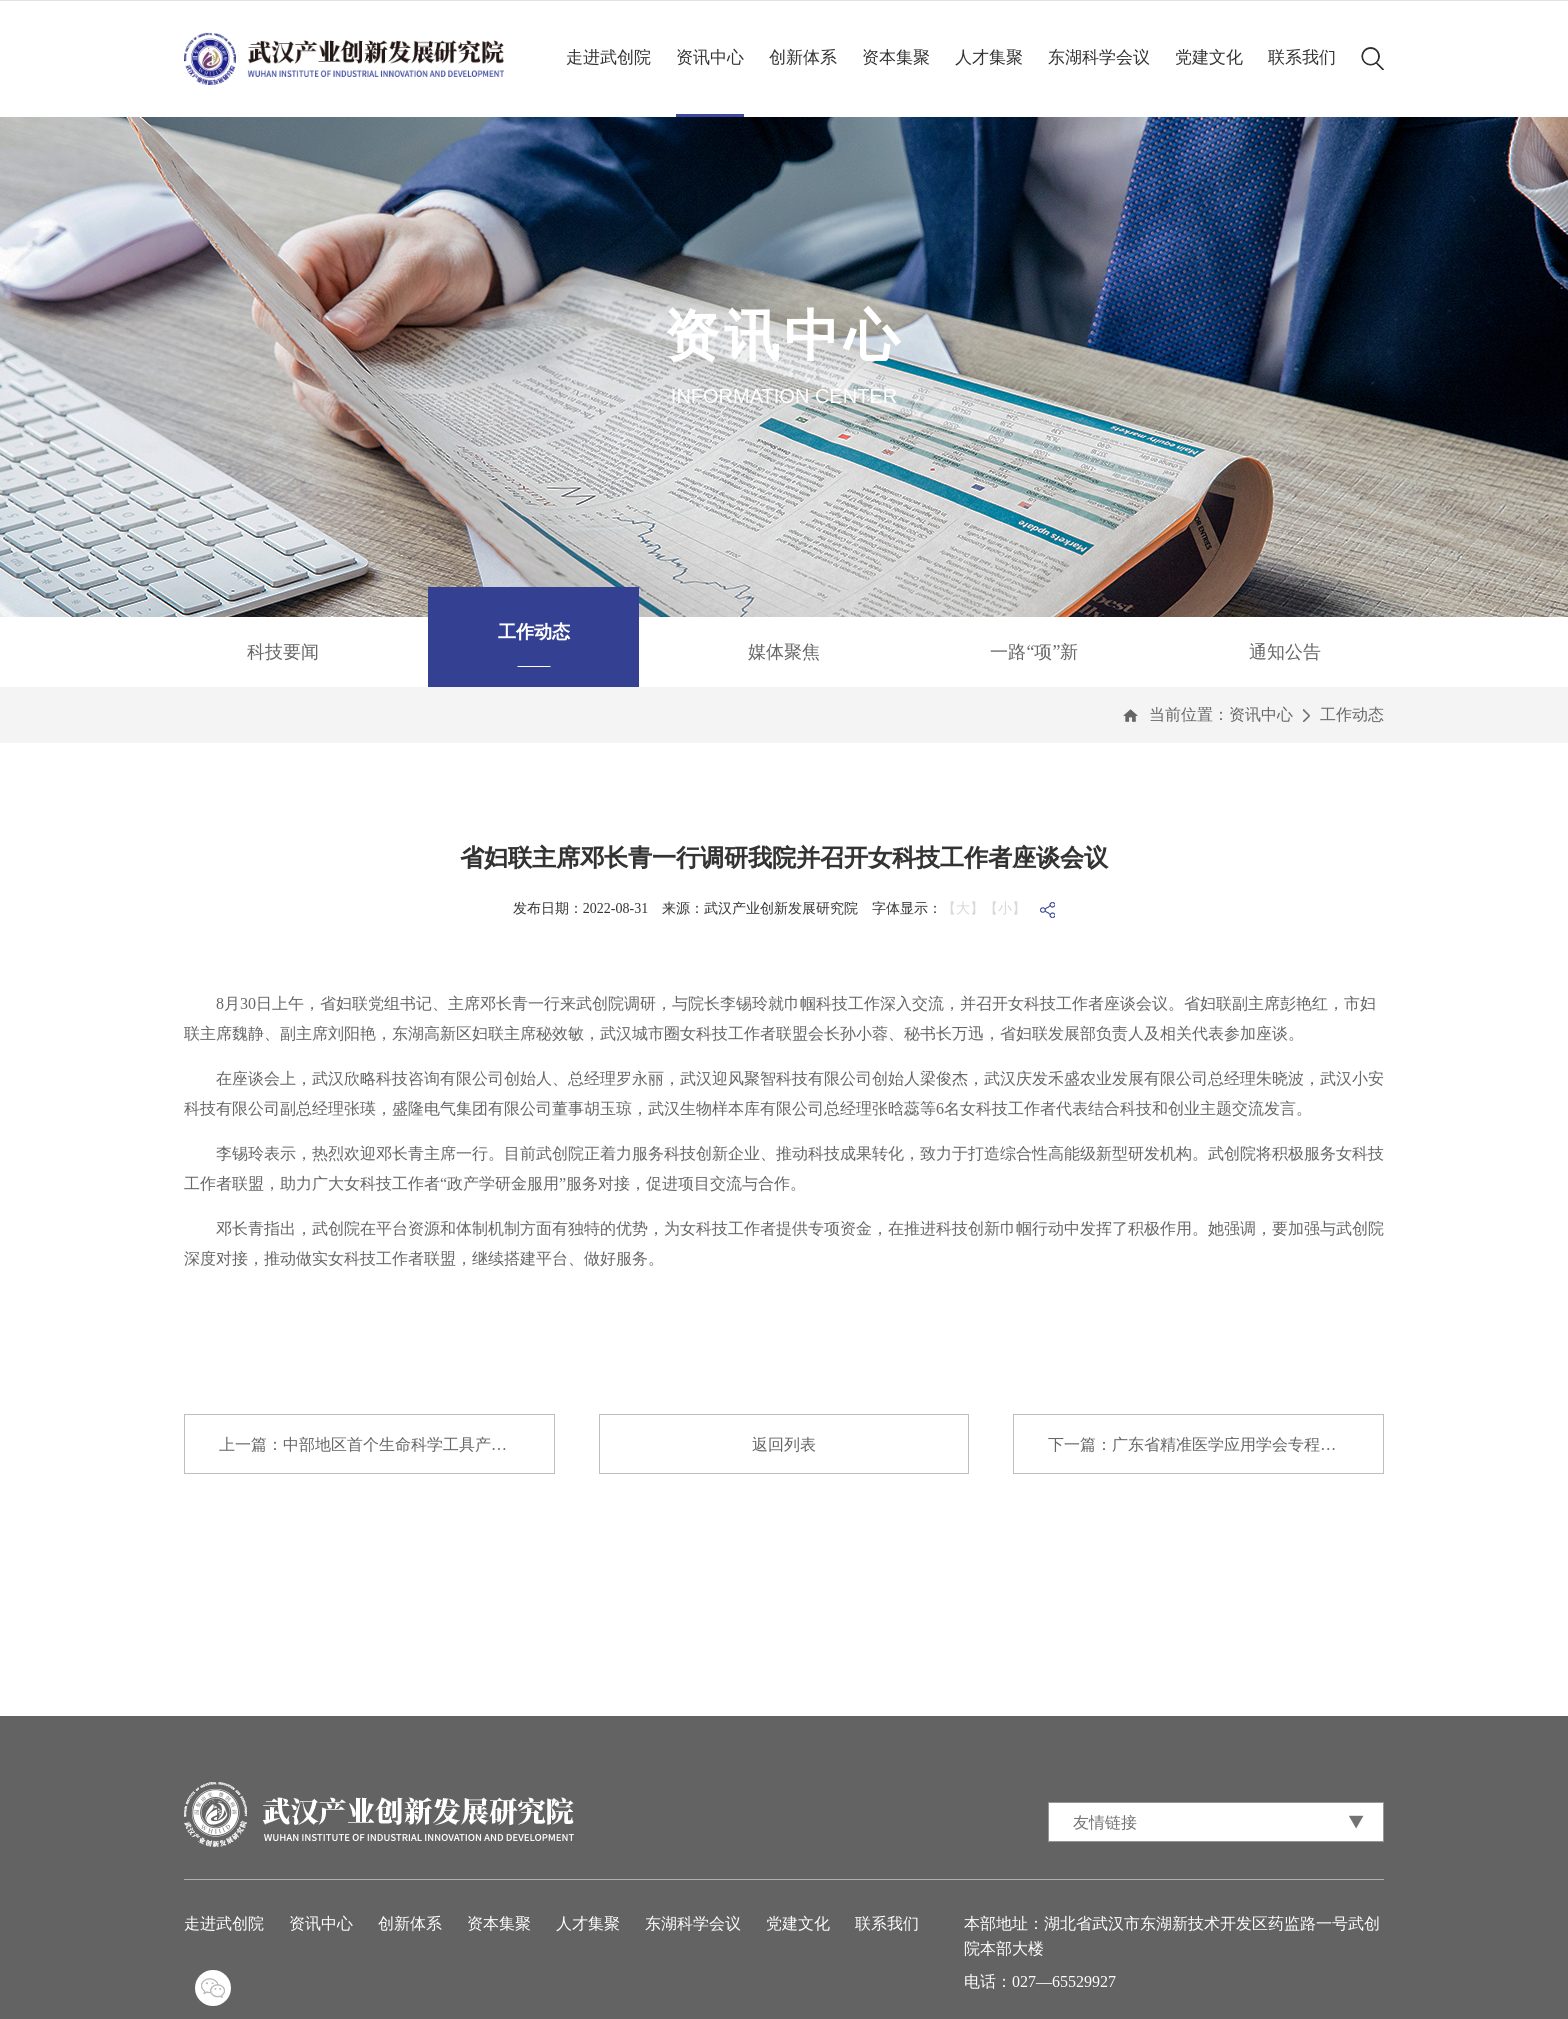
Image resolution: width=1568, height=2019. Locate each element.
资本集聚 (896, 57)
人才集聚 (989, 57)
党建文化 (1209, 57)
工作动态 (1352, 714)
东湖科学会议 (1099, 57)
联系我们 (1302, 57)
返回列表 (784, 1444)
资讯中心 (710, 57)
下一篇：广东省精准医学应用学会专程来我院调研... (1216, 1444)
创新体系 (803, 57)
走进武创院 (608, 57)
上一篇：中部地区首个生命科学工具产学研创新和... (387, 1444)
